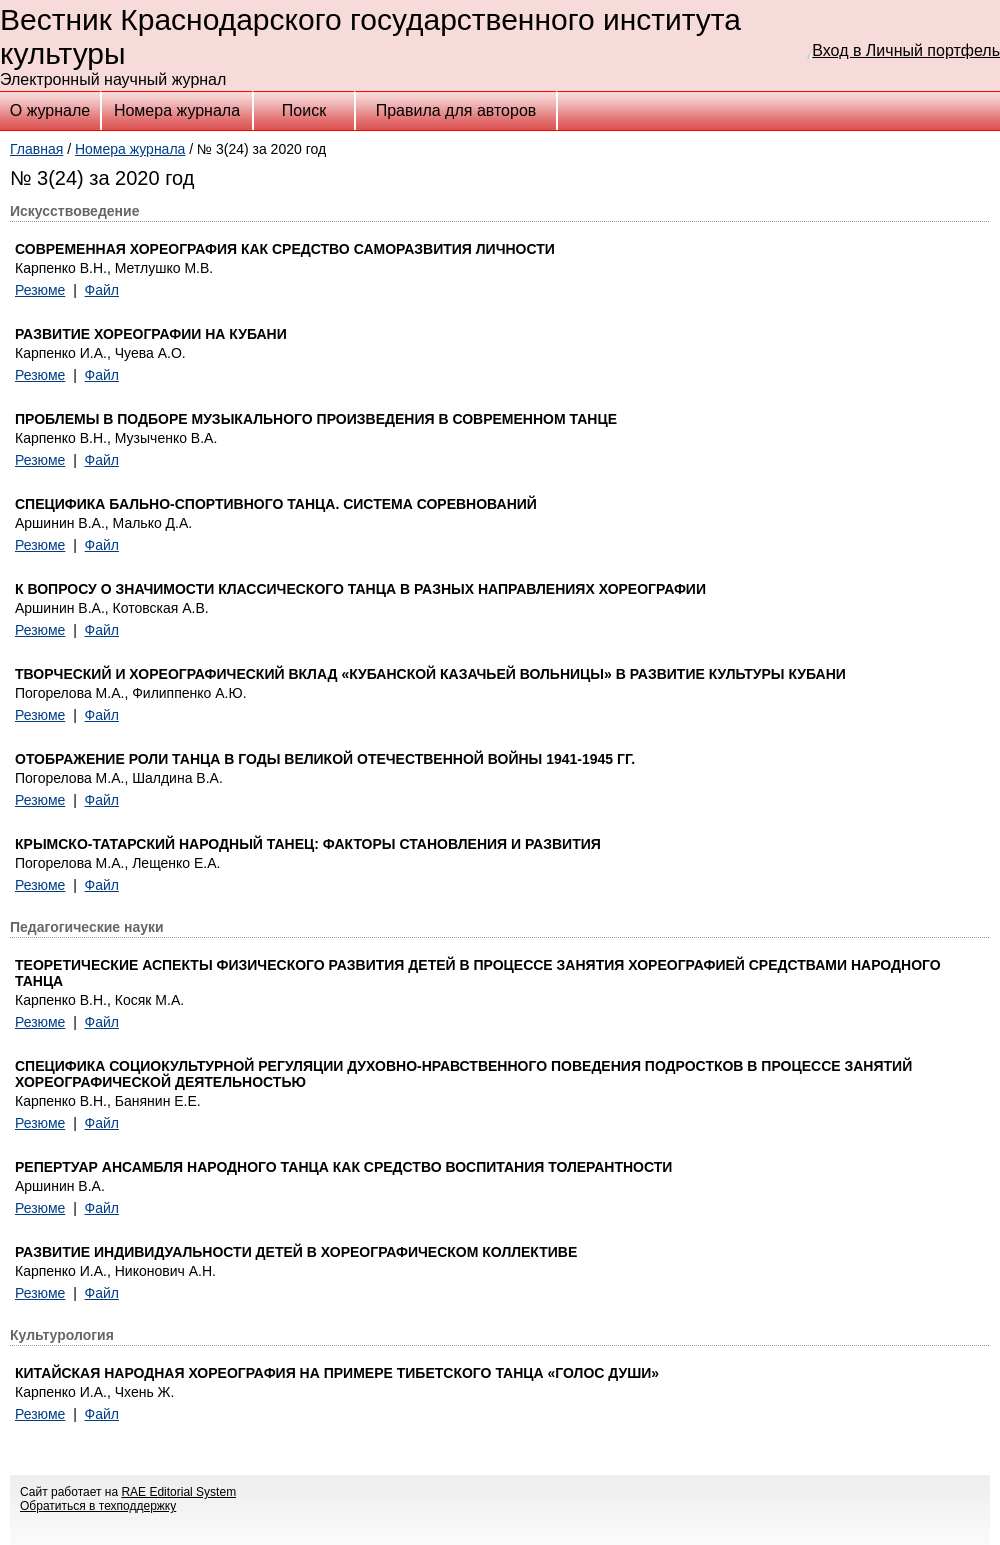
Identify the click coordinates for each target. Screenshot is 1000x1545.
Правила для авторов (456, 110)
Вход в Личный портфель (906, 50)
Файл (102, 290)
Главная (36, 149)
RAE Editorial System (178, 1492)
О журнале (50, 110)
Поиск (304, 110)
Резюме (40, 290)
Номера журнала (177, 110)
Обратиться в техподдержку (98, 1506)
